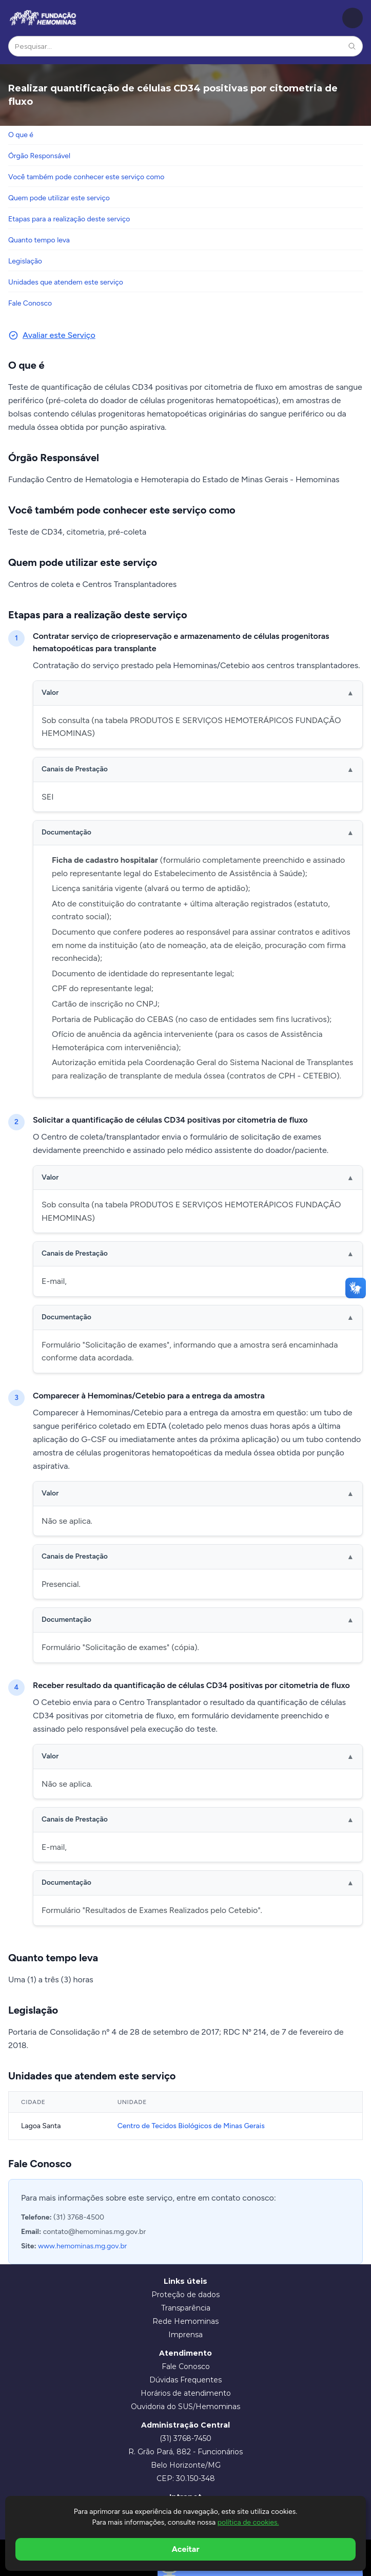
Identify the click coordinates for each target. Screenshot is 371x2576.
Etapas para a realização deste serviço (69, 219)
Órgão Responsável (39, 155)
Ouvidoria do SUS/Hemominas (185, 2406)
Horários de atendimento (186, 2393)
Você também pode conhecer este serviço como (86, 177)
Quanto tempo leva (39, 240)
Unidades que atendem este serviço (65, 282)
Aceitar (186, 2549)
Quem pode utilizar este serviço (59, 198)
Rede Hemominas (185, 2321)
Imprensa (185, 2334)
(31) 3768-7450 (185, 2438)
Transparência (185, 2308)
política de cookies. (248, 2522)
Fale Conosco (30, 303)
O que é (20, 134)
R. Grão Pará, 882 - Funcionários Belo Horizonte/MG (185, 2458)
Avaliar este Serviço (51, 335)
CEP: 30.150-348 (186, 2478)
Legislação (25, 261)
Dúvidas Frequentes (185, 2379)
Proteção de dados (185, 2294)
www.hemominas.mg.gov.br (82, 2246)
